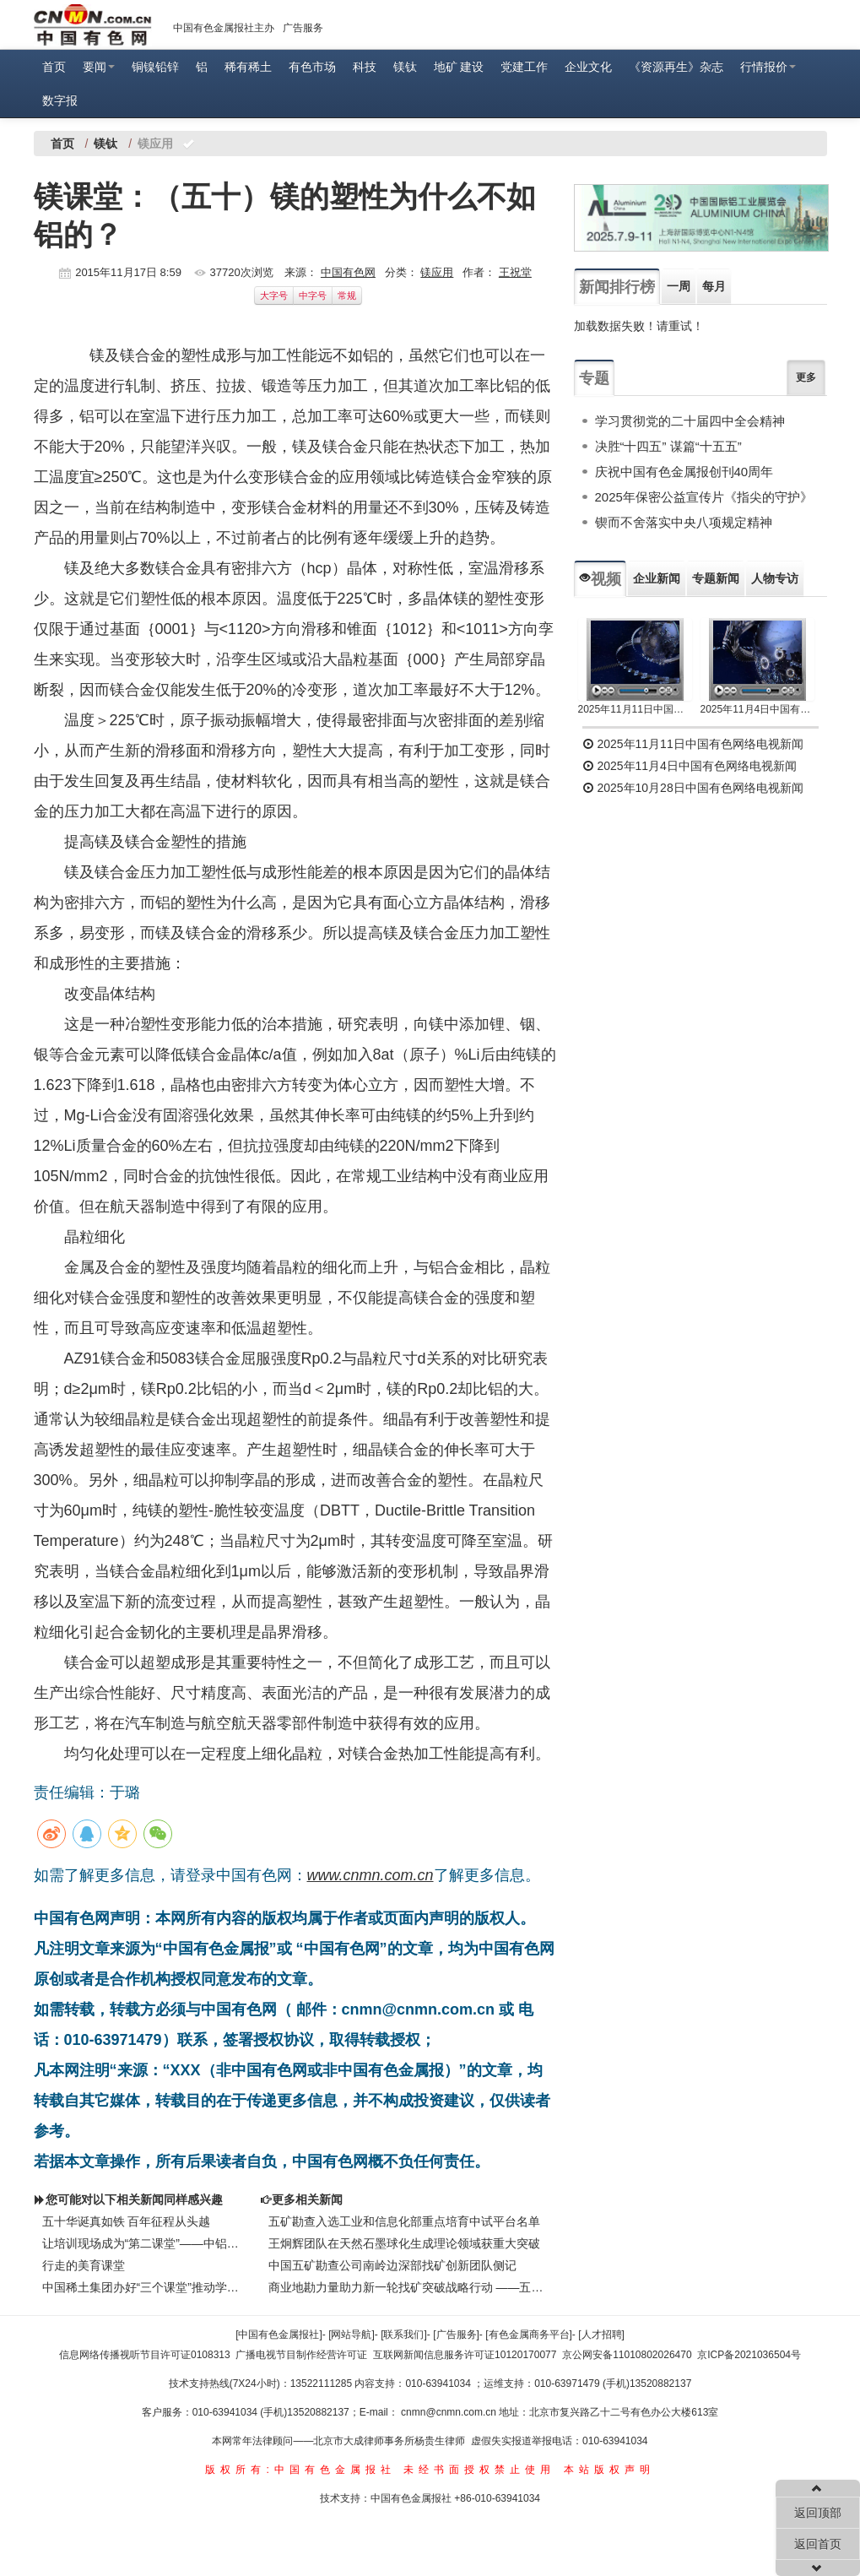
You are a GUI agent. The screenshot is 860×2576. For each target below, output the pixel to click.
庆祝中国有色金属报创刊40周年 (684, 471)
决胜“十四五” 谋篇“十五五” (668, 446)
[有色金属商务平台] (528, 2334)
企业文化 (588, 66)
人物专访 (774, 578)
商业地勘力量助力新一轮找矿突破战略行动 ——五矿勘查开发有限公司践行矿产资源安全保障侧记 (408, 2287)
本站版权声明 (609, 2470)
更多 (806, 377)
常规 (347, 295)
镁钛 (405, 66)
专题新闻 (715, 578)
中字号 (313, 295)
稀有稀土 (248, 66)
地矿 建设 (459, 66)
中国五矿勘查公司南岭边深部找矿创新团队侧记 (392, 2265)
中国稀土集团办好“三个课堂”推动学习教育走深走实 (142, 2287)
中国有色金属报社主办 (223, 28)
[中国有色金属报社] (278, 2334)
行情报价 (768, 66)
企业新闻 (656, 578)
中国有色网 (348, 272)
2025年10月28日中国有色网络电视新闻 (692, 787)
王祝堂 (515, 272)
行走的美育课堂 (83, 2265)
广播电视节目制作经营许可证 (301, 2355)
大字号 (274, 295)
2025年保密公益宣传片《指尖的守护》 (704, 497)
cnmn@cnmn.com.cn (450, 2412)
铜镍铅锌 (155, 66)
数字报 (60, 100)
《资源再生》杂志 (676, 66)
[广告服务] (456, 2334)
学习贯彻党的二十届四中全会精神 (690, 421)
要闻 (99, 66)
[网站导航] (351, 2334)
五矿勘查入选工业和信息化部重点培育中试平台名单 (404, 2221)
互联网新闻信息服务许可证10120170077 (464, 2355)
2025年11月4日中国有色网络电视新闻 (757, 709)
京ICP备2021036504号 (749, 2355)
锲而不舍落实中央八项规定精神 (683, 522)
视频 (600, 579)
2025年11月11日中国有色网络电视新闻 (635, 709)
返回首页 (817, 2544)
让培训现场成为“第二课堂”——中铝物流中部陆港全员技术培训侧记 (142, 2243)
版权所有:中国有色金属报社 (300, 2470)
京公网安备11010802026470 (626, 2355)
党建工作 (524, 66)
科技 (364, 66)
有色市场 (312, 66)
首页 (54, 66)
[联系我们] (404, 2334)
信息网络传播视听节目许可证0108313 (144, 2355)
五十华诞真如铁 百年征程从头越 (126, 2221)
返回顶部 (817, 2512)
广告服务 (303, 28)
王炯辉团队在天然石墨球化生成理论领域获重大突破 (404, 2243)
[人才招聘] (601, 2334)
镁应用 (436, 272)
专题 (594, 378)
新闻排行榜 (617, 287)
